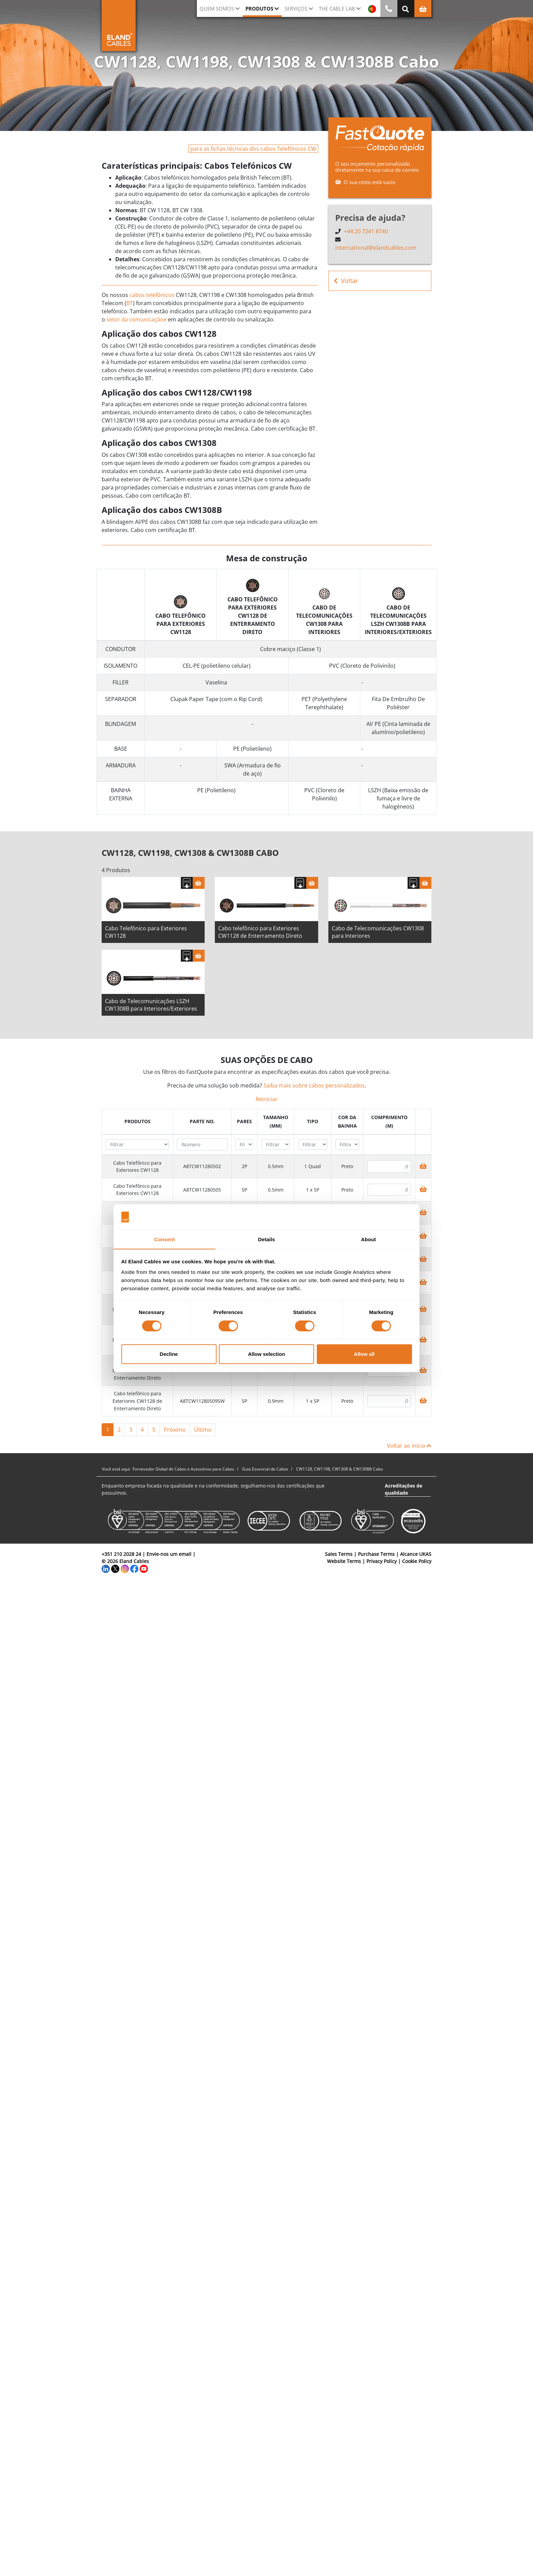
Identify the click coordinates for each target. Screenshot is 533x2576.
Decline (169, 1354)
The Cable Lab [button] (337, 8)
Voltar (346, 280)
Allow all (364, 1354)
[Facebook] (134, 1570)
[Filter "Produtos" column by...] (137, 1147)
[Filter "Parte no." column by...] (202, 1147)
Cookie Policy (416, 1563)
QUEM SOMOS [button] (217, 8)
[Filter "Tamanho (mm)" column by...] (275, 1147)
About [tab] (368, 1239)
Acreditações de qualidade (403, 1491)
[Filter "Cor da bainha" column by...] (347, 1147)
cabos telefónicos (152, 295)
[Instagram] (125, 1570)
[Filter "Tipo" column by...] (312, 1147)
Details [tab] (266, 1239)
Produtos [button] (259, 8)
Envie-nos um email (169, 1556)
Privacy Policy (381, 1563)
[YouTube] (144, 1570)
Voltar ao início (409, 1448)
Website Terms (344, 1563)
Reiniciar (267, 1101)
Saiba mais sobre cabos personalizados (314, 1088)
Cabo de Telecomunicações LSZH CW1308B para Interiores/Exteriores (151, 1007)
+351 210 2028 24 (121, 1556)
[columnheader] (137, 1124)
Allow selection (266, 1354)
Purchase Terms (376, 1556)
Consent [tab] (164, 1239)
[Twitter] (115, 1570)
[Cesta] (199, 885)
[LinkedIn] (106, 1570)
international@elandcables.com (375, 247)
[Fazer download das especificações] (187, 885)
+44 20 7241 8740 (366, 231)
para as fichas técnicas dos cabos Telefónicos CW (253, 148)
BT (129, 303)
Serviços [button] (296, 8)
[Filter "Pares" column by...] (244, 1147)
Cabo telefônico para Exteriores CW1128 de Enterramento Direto (260, 934)
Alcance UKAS (415, 1556)
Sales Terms (339, 1556)
